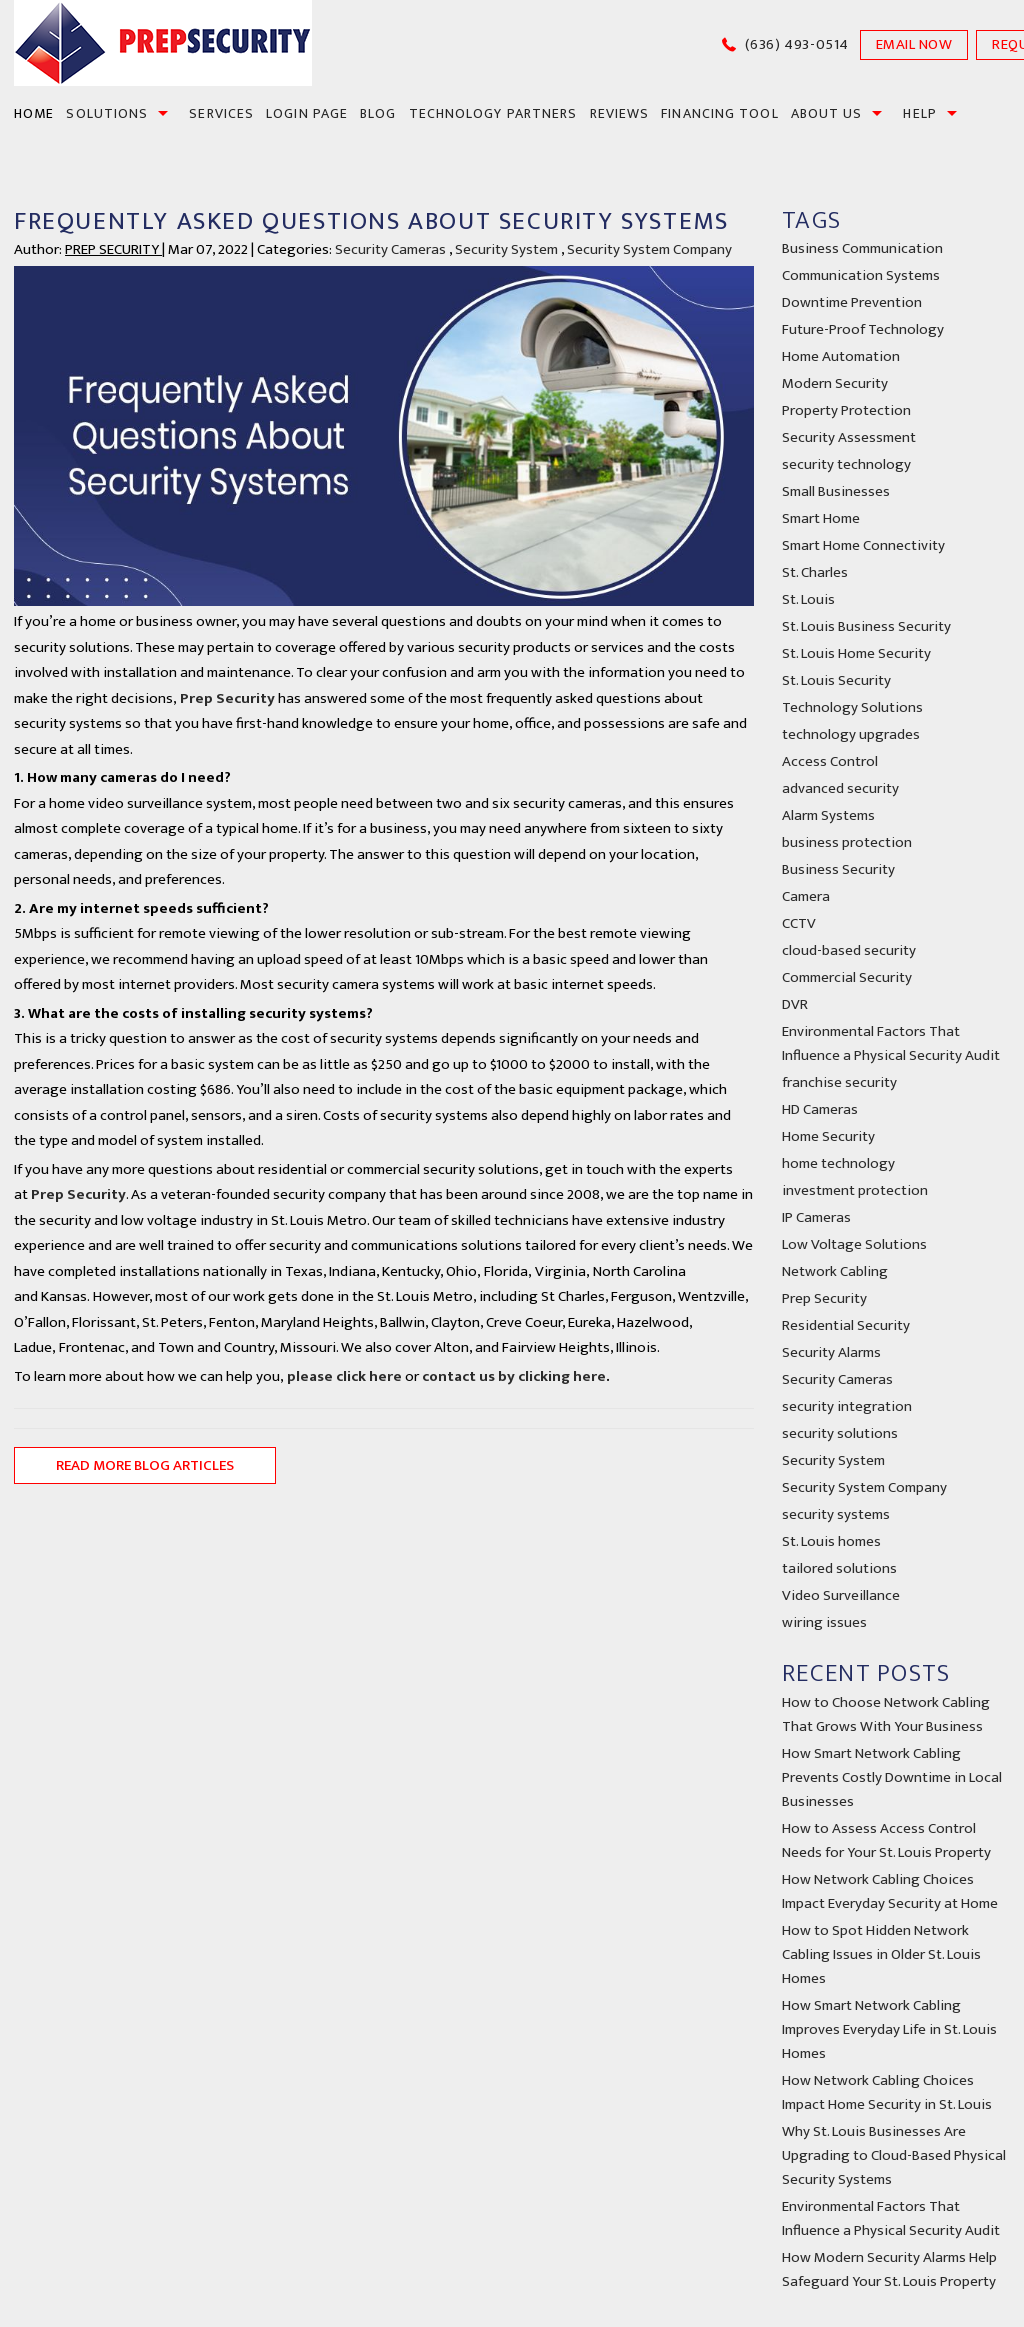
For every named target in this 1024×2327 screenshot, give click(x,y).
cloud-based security (849, 950)
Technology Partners (493, 113)
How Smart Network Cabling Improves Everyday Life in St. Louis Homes (889, 2029)
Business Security (838, 869)
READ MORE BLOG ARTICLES (145, 1465)
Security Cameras (390, 249)
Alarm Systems (828, 815)
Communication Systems (861, 275)
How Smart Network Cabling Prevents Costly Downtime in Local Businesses (892, 1777)
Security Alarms (831, 1352)
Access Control (830, 761)
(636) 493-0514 (797, 44)
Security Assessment (849, 437)
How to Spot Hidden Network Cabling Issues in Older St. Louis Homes (881, 1954)
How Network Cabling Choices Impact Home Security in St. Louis (887, 2092)
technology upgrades (851, 734)
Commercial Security (847, 977)
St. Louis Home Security (856, 653)
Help (919, 113)
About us (827, 113)
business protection (847, 842)
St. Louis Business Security (866, 626)
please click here (343, 1376)
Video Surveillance (841, 1595)
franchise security (839, 1082)
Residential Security (846, 1325)
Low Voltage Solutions (854, 1244)
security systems (836, 1514)
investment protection (855, 1190)
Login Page (307, 113)
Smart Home (821, 518)
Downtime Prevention (852, 302)
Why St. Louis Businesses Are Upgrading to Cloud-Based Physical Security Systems (894, 2155)
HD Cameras (820, 1109)
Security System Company (649, 249)
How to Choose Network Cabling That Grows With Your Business (886, 1714)
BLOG (378, 113)
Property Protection (846, 410)
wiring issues (824, 1622)
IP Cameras (816, 1217)
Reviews (620, 113)
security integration (847, 1406)
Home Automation (841, 356)
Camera (806, 896)
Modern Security (835, 383)
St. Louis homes (831, 1541)
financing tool (719, 113)
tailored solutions (839, 1568)
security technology (846, 464)
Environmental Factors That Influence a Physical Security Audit (891, 1043)
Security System (506, 249)
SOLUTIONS (107, 113)
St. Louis (808, 599)
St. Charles (815, 572)
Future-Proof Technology (863, 329)
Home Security (828, 1136)
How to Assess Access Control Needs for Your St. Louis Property (886, 1840)
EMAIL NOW (914, 44)
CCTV (799, 923)
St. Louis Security (836, 680)
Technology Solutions (852, 707)
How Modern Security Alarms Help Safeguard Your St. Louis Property (889, 2269)
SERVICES (221, 113)
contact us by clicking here (514, 1376)
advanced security (840, 788)
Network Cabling (835, 1271)
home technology (838, 1163)
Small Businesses (836, 491)
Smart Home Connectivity (863, 545)
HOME (34, 113)
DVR (795, 1004)
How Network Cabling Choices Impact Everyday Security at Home (890, 1891)
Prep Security (227, 698)
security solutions (840, 1433)
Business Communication (862, 248)
